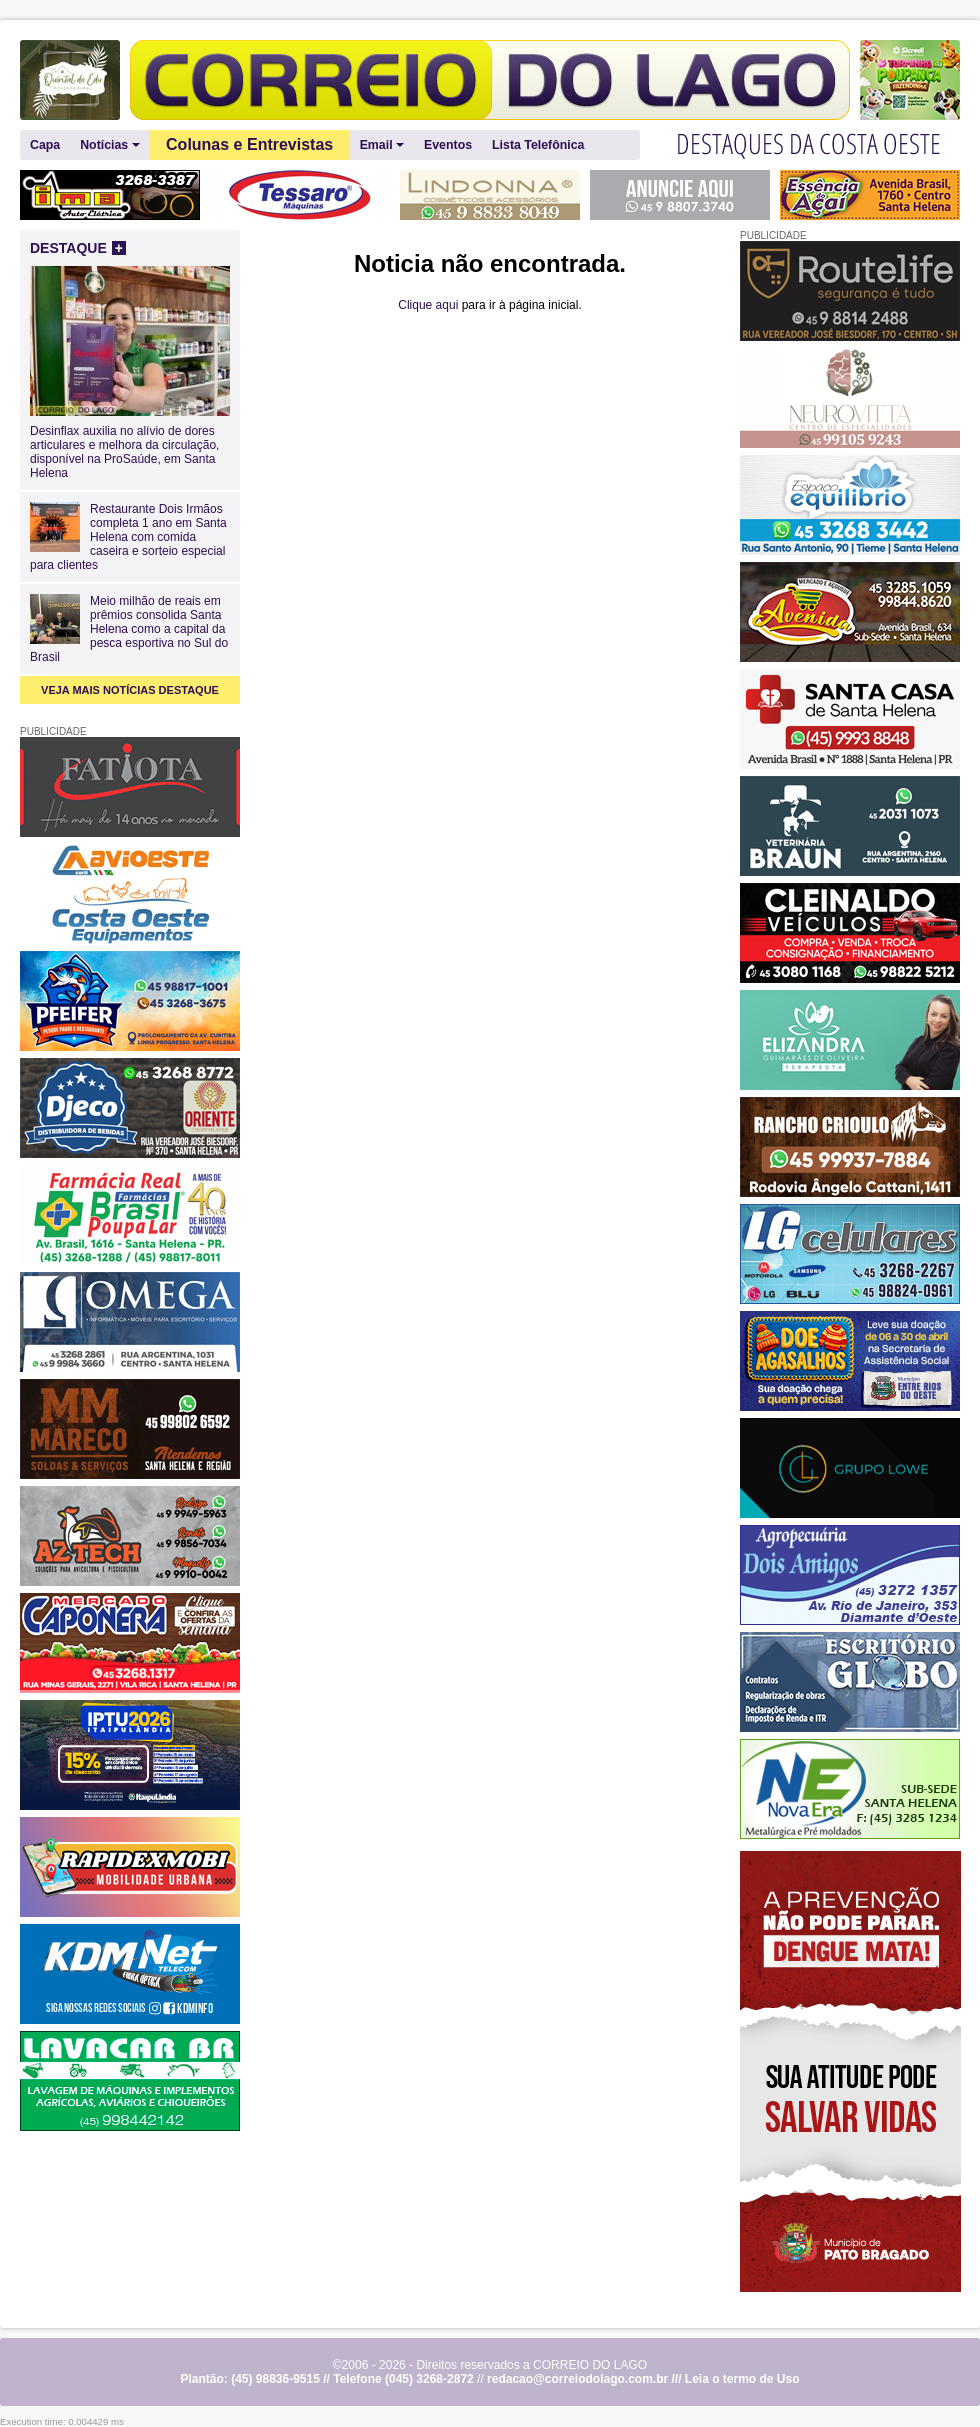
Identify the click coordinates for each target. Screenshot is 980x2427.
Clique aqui (428, 305)
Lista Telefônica (538, 145)
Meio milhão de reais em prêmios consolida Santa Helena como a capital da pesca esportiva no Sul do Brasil (129, 629)
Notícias (109, 145)
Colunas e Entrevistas (249, 144)
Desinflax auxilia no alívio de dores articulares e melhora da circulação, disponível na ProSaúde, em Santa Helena (130, 445)
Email (382, 145)
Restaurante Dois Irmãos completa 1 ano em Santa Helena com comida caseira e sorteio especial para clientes (128, 537)
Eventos (448, 145)
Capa (45, 145)
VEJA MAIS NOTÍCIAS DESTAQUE (130, 690)
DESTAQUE (78, 248)
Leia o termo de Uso (742, 2379)
